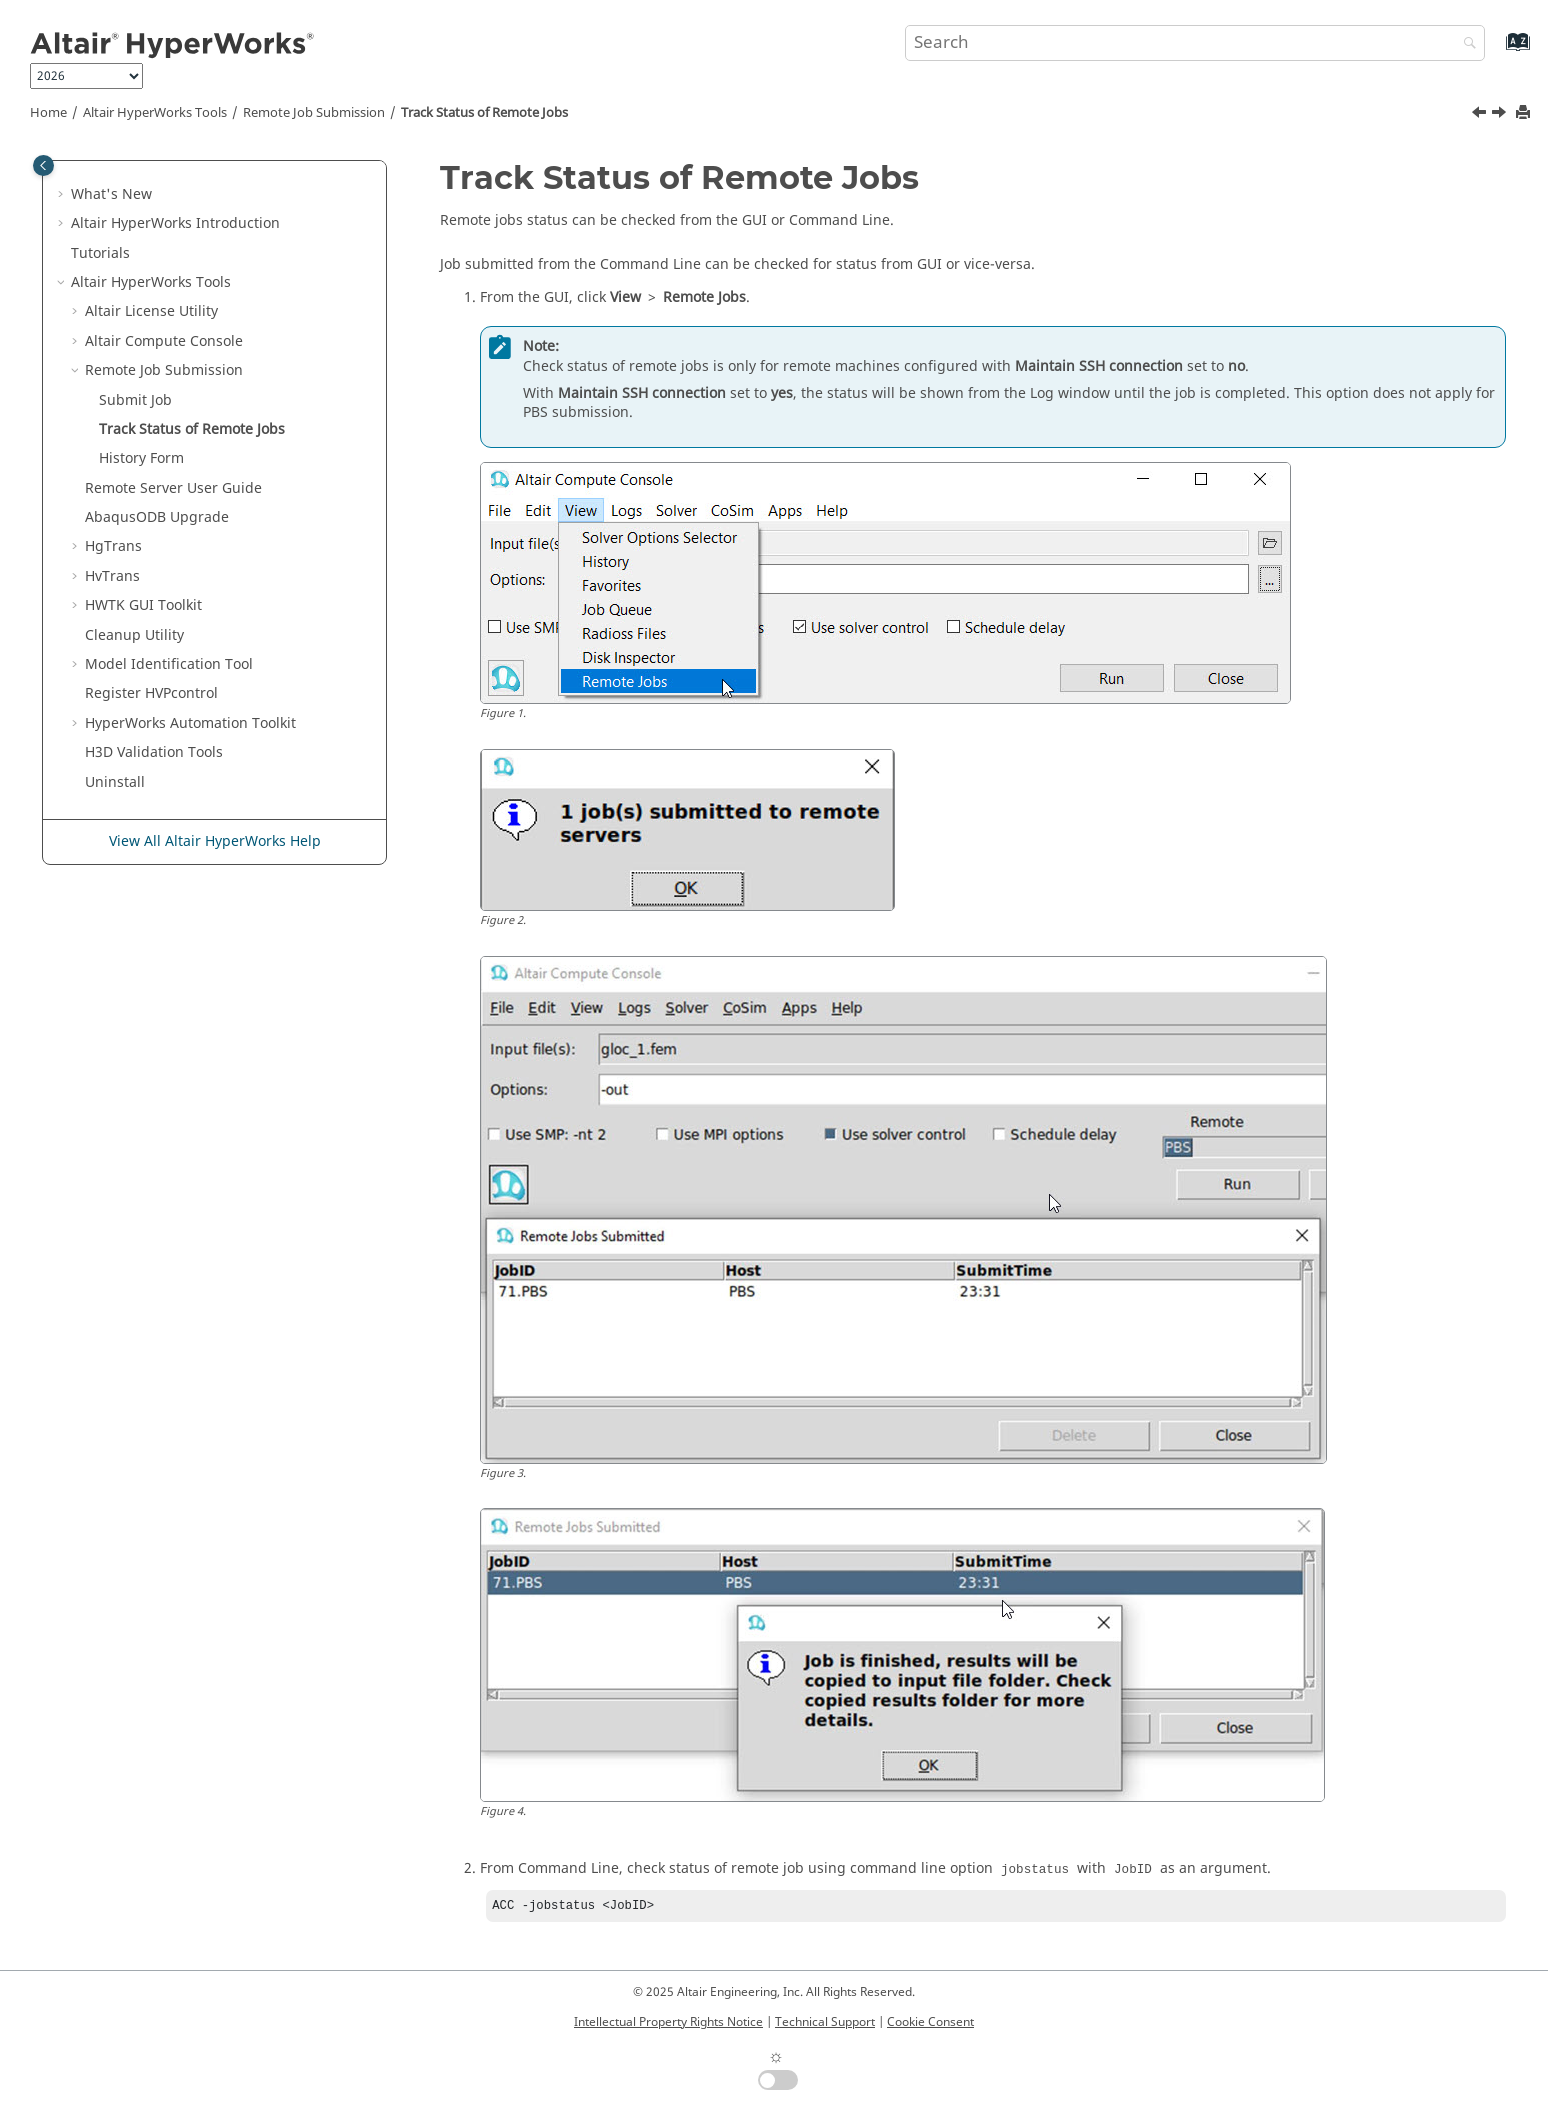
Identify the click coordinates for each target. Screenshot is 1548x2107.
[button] (63, 195)
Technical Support (825, 2022)
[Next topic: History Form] (1501, 115)
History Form (141, 458)
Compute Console (164, 341)
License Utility (151, 311)
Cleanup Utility (134, 635)
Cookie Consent (930, 2022)
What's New (111, 194)
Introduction (175, 223)
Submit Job (135, 400)
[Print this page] (1525, 113)
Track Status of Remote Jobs (484, 113)
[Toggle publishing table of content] (43, 165)
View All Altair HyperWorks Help (215, 841)
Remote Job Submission (314, 113)
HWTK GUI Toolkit (143, 605)
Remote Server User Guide (173, 488)
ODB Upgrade (157, 517)
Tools (155, 113)
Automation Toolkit (190, 723)
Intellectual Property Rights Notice (668, 2022)
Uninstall (115, 782)
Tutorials (100, 253)
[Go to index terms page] (1496, 51)
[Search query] (1195, 43)
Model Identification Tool (169, 664)
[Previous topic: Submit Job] (1481, 115)
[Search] (1465, 44)
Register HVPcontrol (151, 693)
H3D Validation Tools (154, 752)
